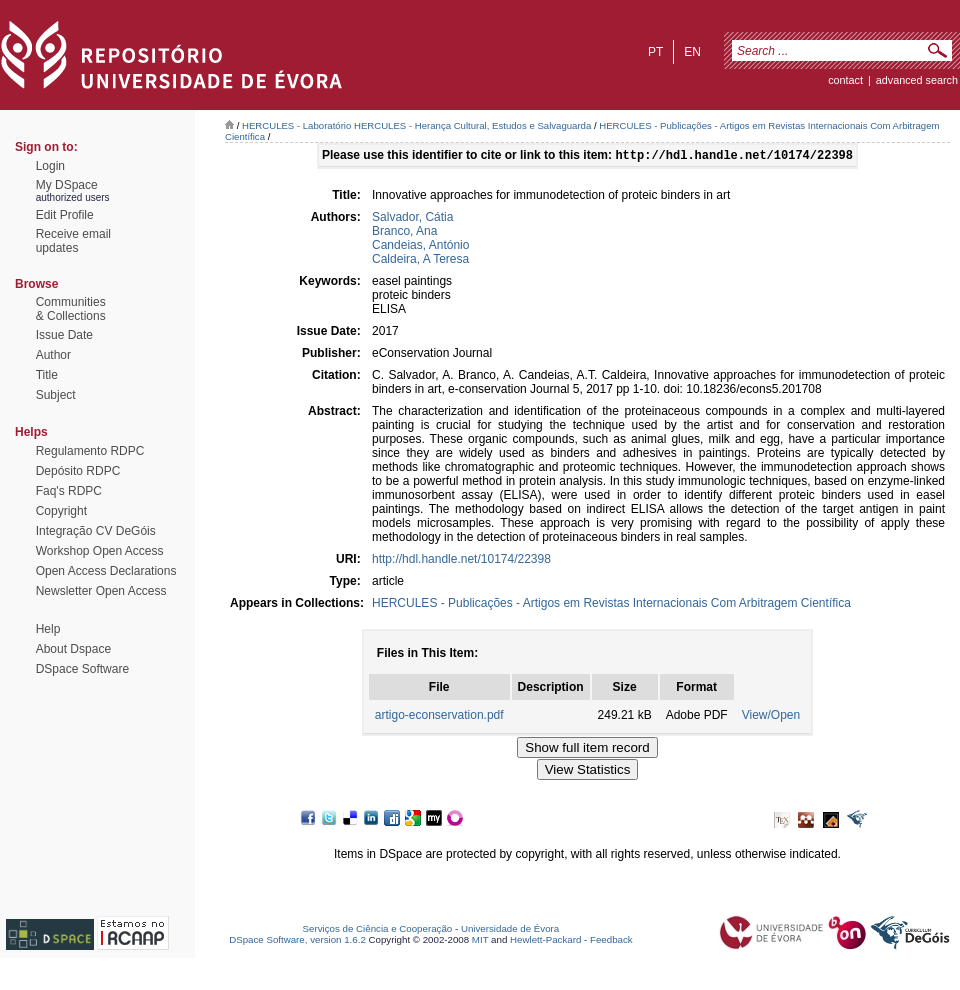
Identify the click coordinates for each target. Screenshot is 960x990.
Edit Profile (65, 215)
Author (53, 355)
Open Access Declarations (106, 571)
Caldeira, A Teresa (420, 261)
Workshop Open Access (100, 551)
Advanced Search (917, 80)
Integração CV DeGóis (96, 531)
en (692, 52)
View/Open (771, 717)
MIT (480, 941)
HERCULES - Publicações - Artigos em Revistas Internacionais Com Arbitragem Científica (611, 605)
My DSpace (67, 185)
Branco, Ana (404, 233)
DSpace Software (82, 669)
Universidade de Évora (510, 930)
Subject (56, 395)
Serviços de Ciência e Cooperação (378, 930)
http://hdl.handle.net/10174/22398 (461, 561)
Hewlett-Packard (545, 941)
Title (47, 375)
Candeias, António (420, 247)
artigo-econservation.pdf (439, 717)
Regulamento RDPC (90, 451)
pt (655, 52)
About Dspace (73, 649)
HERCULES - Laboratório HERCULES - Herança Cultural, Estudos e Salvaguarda (416, 125)
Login (50, 166)
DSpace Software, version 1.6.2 (297, 941)
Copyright (61, 511)
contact (845, 80)
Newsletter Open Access (101, 591)
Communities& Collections (71, 309)
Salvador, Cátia (412, 219)
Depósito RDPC (78, 471)
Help (48, 629)
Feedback (611, 941)
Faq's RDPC (69, 491)
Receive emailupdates (73, 241)
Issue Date (64, 335)
